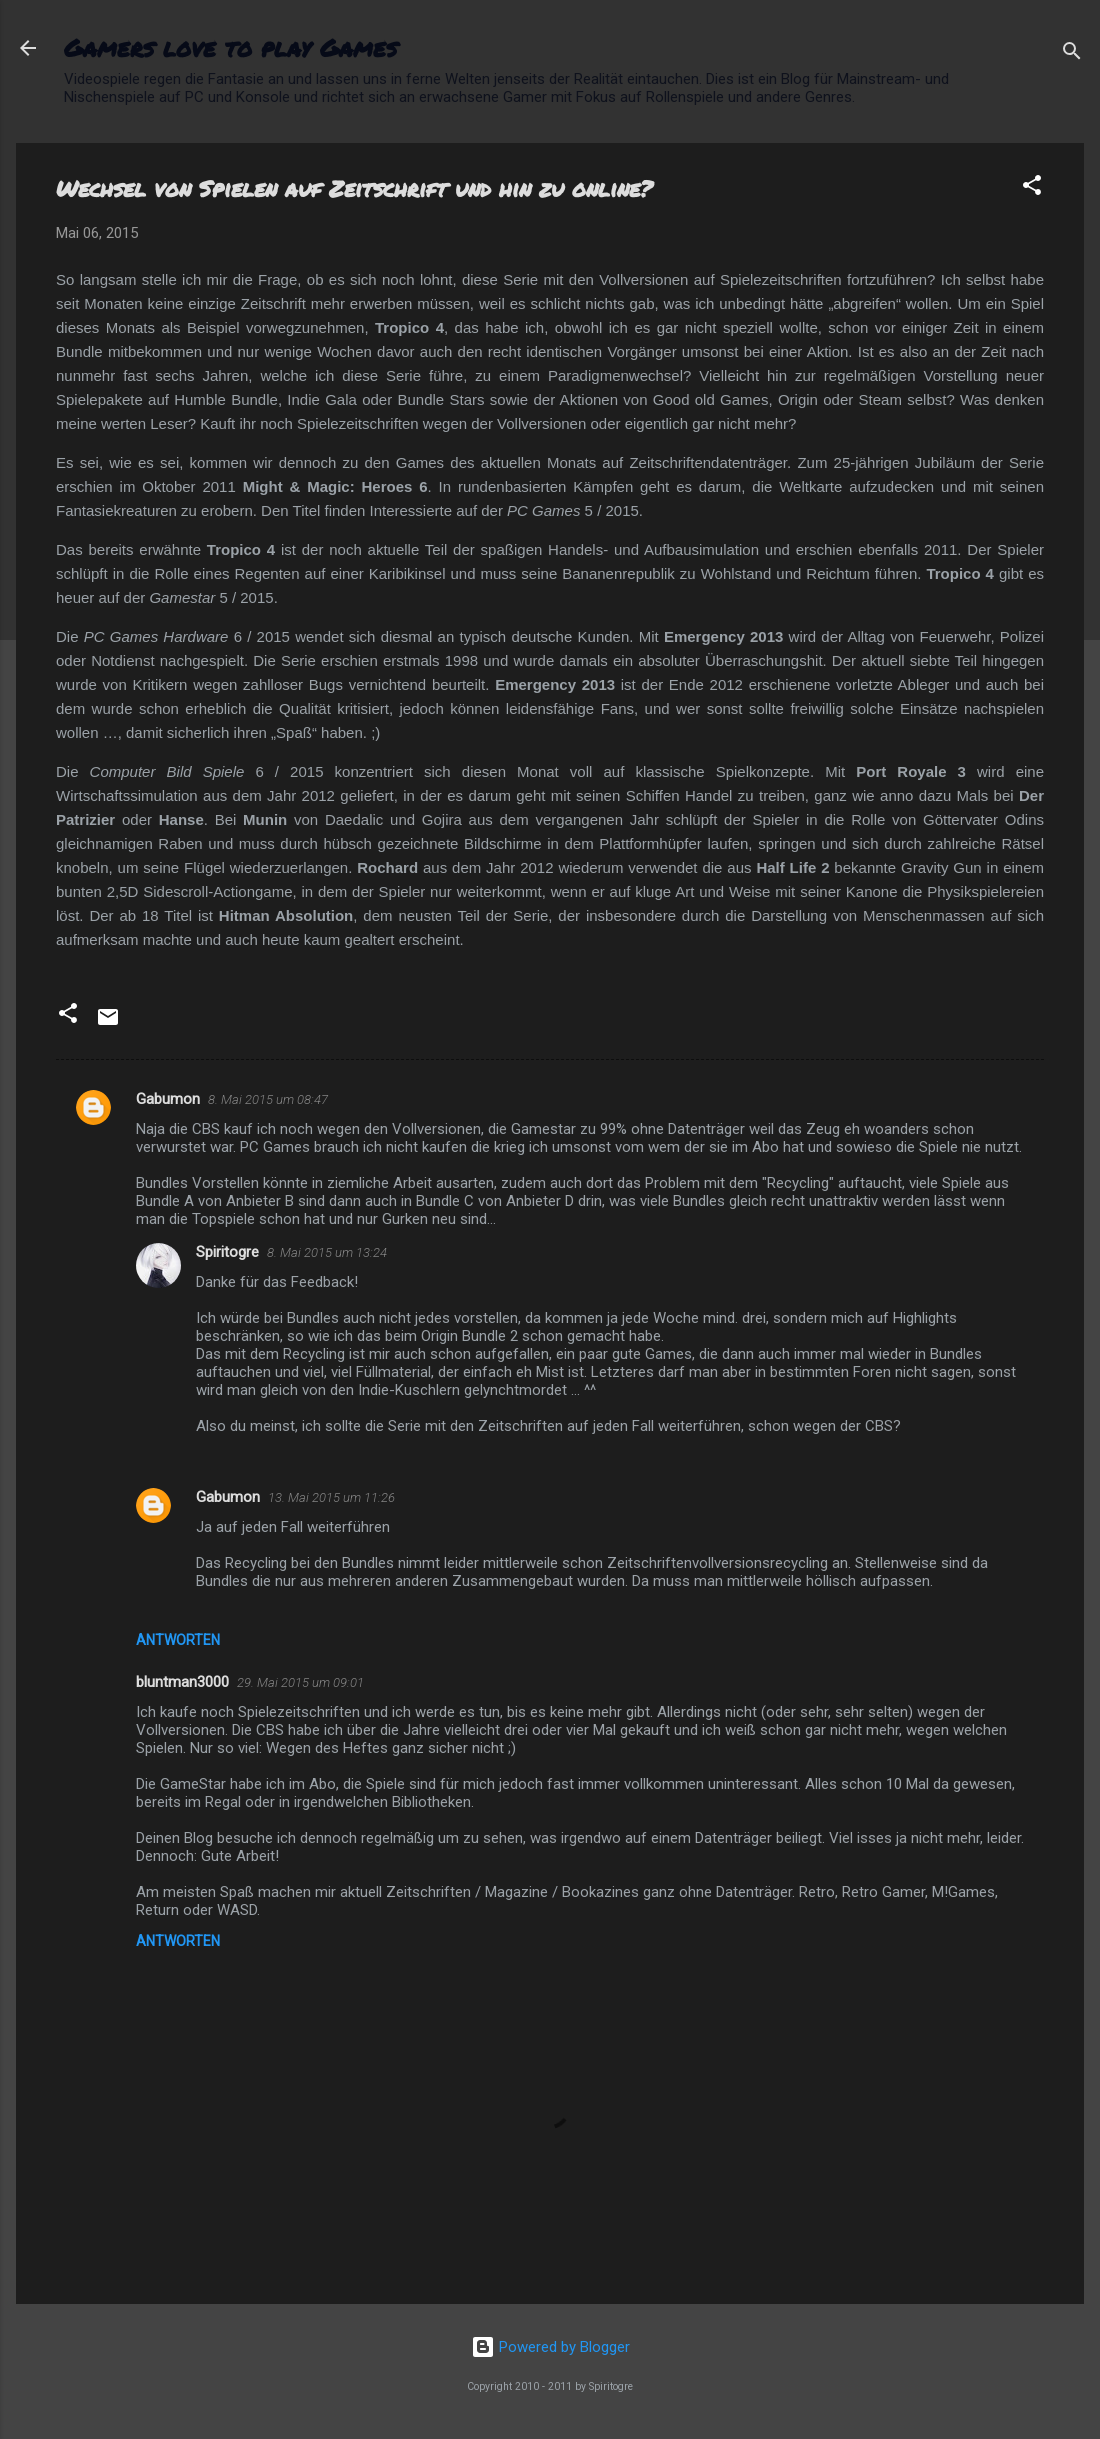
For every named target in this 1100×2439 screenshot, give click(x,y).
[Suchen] (1072, 54)
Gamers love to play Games (230, 47)
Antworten (178, 1640)
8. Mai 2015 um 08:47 (268, 1099)
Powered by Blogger (550, 2347)
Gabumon (168, 1099)
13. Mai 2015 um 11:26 (331, 1497)
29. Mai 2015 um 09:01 (300, 1682)
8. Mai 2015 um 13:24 (327, 1252)
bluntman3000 (182, 1682)
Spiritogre (227, 1252)
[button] (1032, 188)
